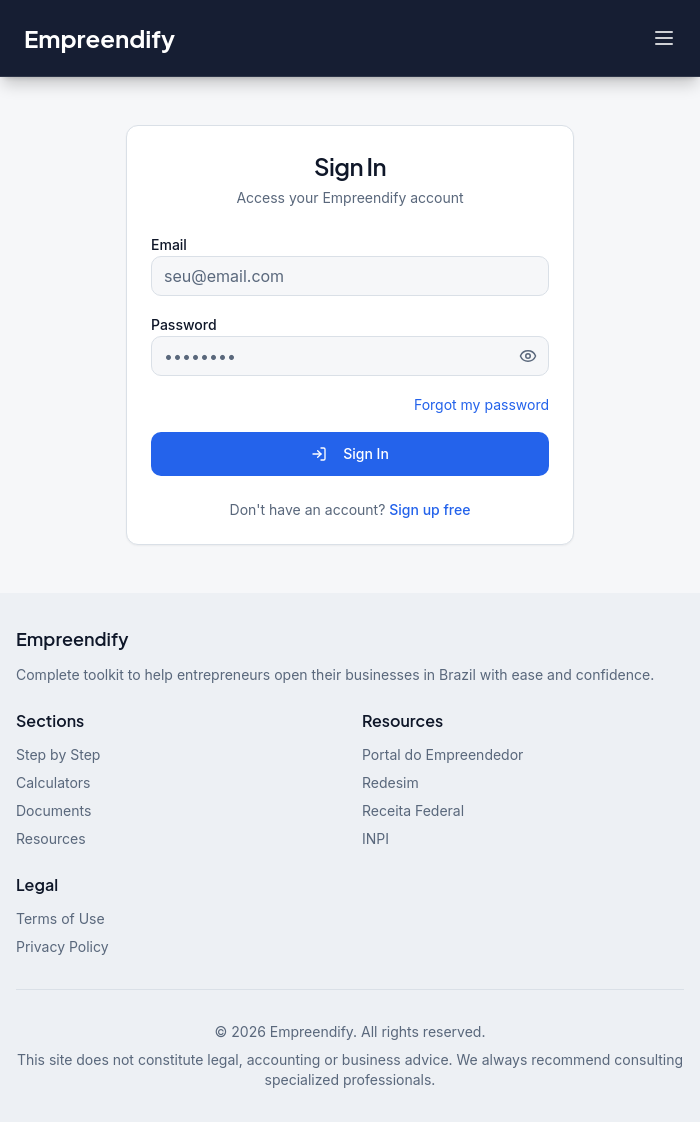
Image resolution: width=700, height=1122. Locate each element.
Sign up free (429, 509)
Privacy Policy (62, 946)
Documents (53, 810)
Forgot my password (481, 404)
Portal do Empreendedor (442, 754)
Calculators (53, 782)
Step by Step (58, 754)
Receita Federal (413, 810)
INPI (375, 838)
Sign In (350, 453)
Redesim (390, 782)
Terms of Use (60, 918)
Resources (51, 838)
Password (184, 324)
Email (169, 244)
